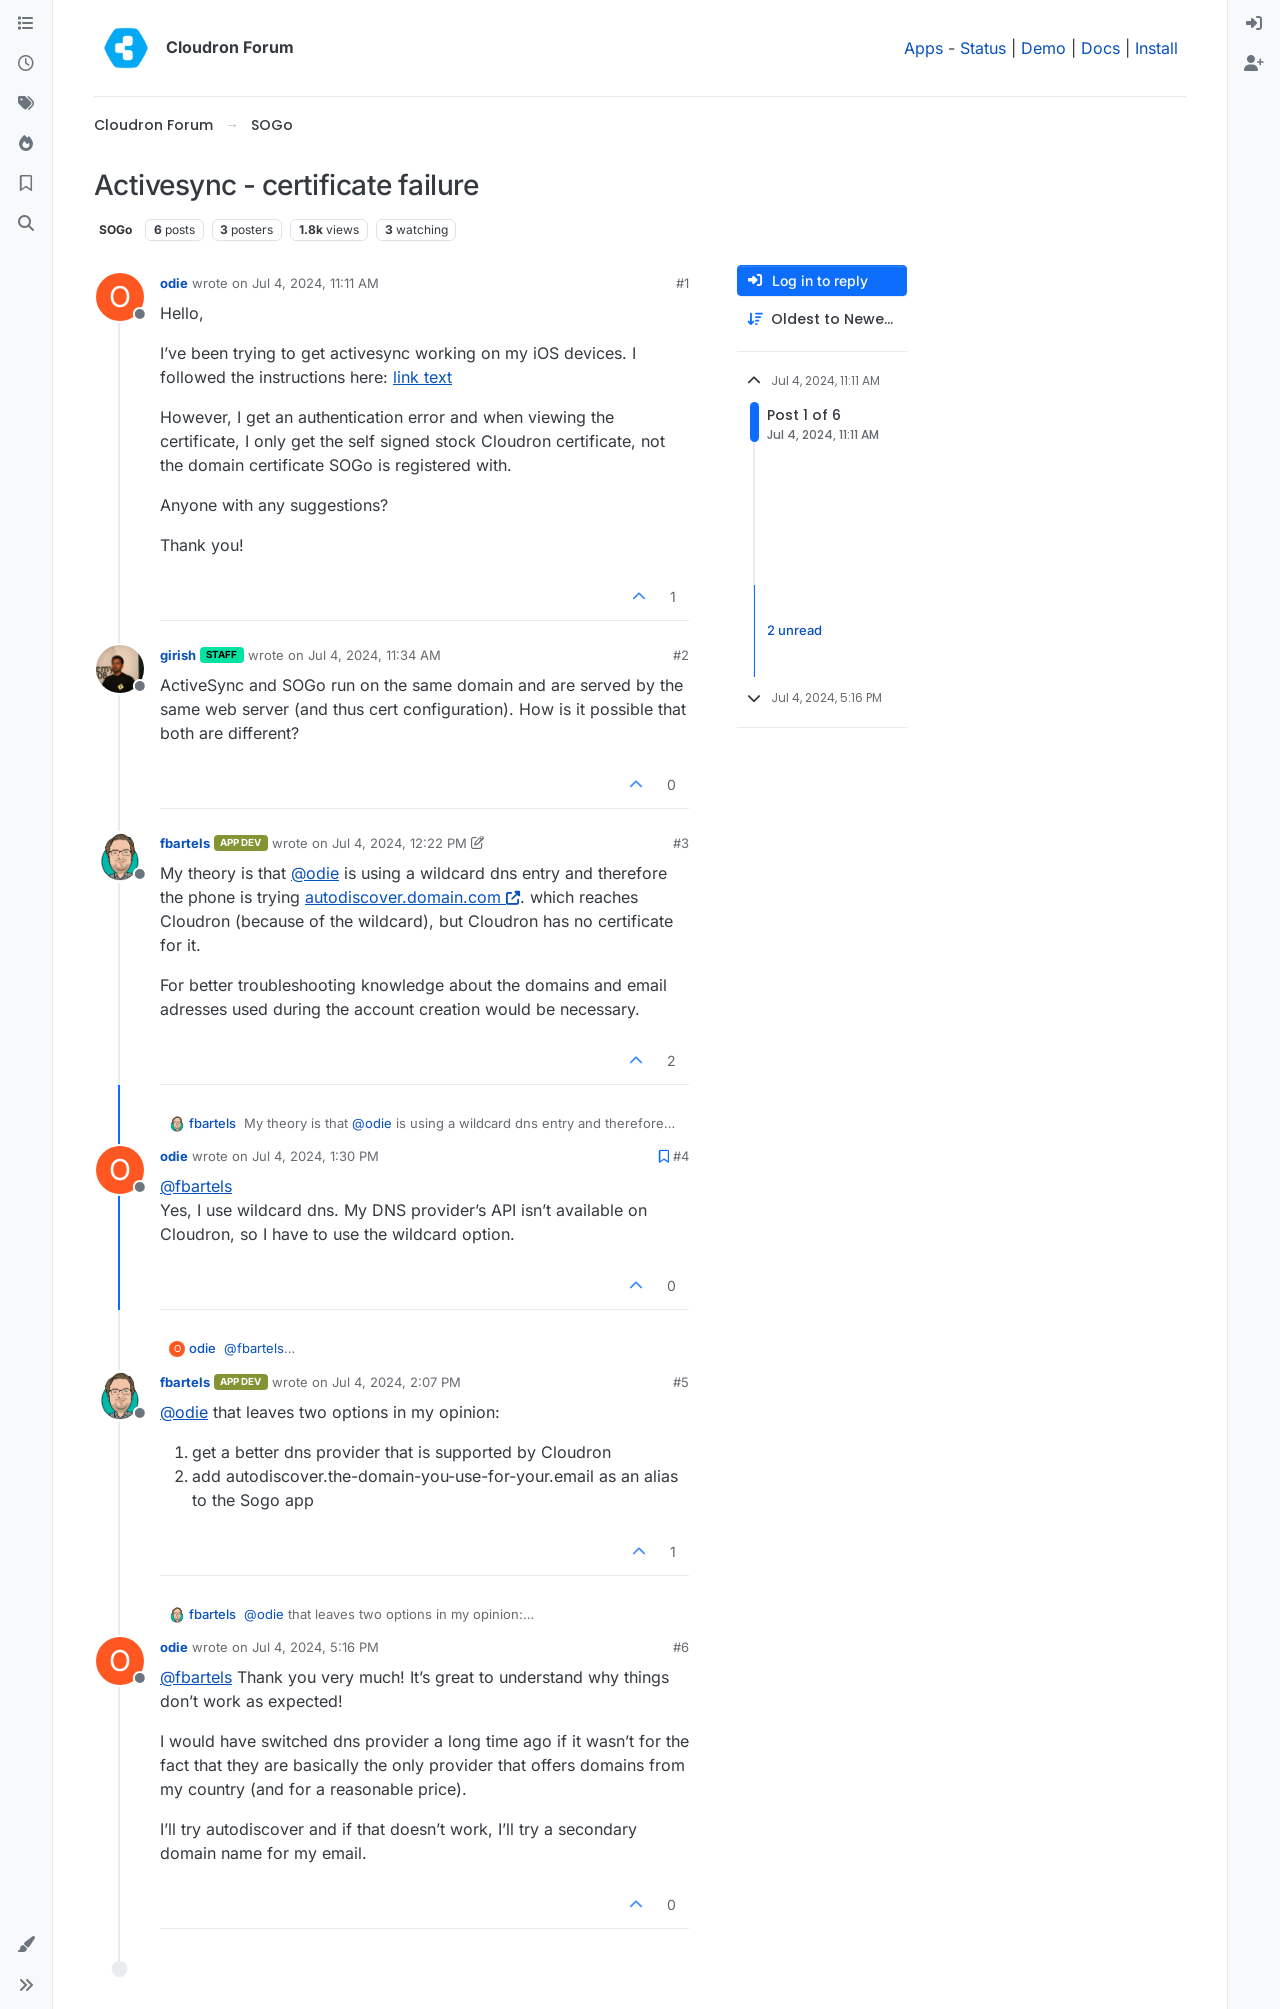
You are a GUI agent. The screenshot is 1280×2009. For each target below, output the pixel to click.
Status (983, 48)
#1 (682, 283)
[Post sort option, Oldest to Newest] (822, 319)
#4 (681, 1156)
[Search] (26, 224)
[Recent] (26, 64)
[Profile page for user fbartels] (120, 857)
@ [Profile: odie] (315, 873)
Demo (1043, 48)
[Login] (1254, 24)
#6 (681, 1647)
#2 (681, 655)
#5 (681, 1382)
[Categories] (26, 24)
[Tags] (26, 104)
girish (178, 655)
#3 (681, 843)
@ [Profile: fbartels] (196, 1186)
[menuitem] (1254, 24)
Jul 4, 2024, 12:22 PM (399, 843)
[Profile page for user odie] (120, 297)
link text (422, 377)
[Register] (1254, 64)
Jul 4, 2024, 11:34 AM (374, 655)
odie (174, 283)
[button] (26, 1945)
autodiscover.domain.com (412, 897)
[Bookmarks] (26, 184)
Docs (1100, 48)
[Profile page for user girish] (120, 669)
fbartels (185, 843)
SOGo (115, 229)
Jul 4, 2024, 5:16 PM (315, 1647)
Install (1156, 48)
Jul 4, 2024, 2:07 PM (396, 1382)
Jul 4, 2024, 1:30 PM (315, 1156)
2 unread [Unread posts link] (794, 630)
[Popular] (26, 144)
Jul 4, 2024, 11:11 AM (315, 283)
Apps (923, 48)
